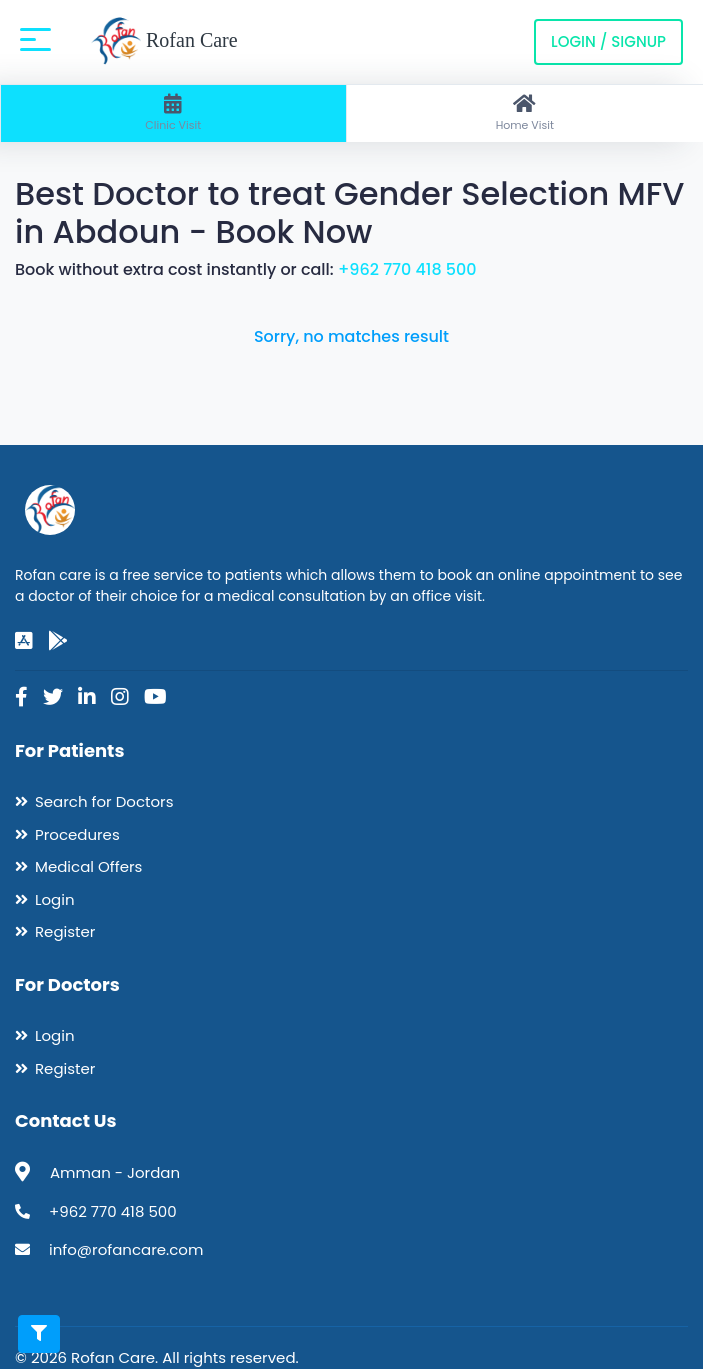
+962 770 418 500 (407, 269)
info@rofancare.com (126, 1249)
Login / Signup (608, 41)
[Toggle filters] (39, 1334)
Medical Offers (88, 866)
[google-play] (58, 641)
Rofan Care (164, 42)
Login (55, 899)
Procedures (77, 834)
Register (65, 931)
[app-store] (24, 641)
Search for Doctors (104, 801)
